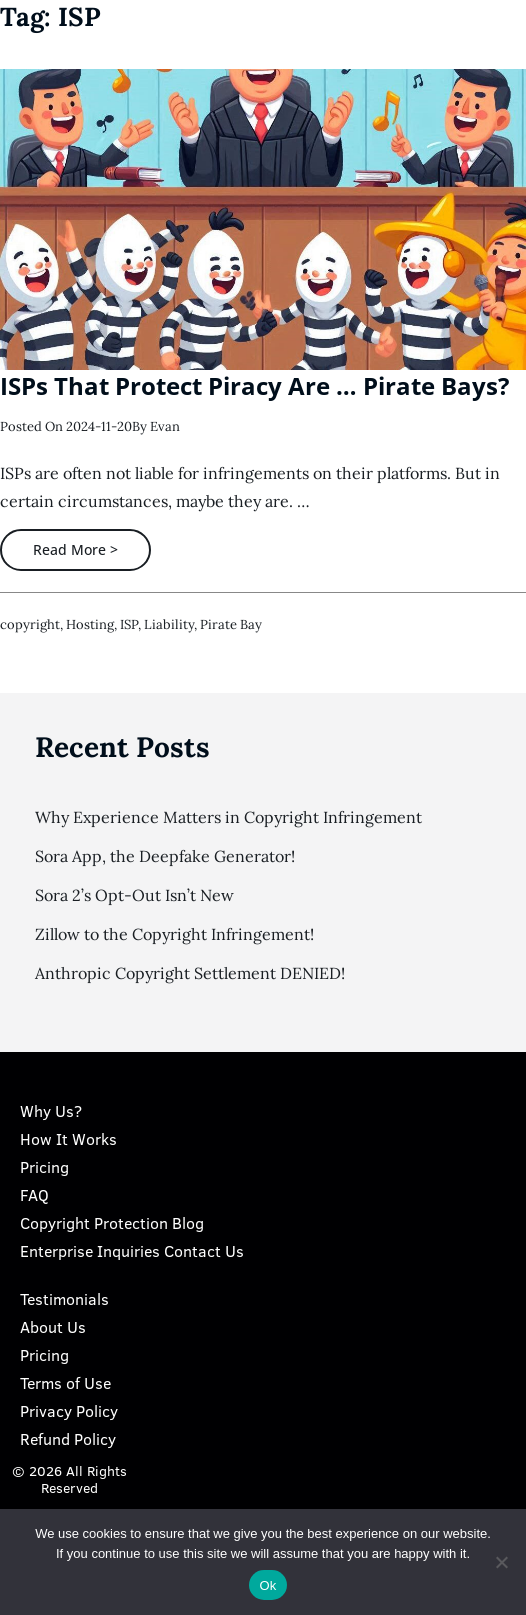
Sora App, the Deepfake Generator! (165, 856)
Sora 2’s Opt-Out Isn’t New (134, 895)
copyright (30, 624)
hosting (90, 624)
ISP (129, 624)
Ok (267, 1585)
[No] (501, 1562)
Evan (165, 426)
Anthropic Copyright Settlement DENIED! (190, 973)
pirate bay (231, 624)
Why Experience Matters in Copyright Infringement (228, 817)
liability (169, 624)
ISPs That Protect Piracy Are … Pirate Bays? (254, 385)
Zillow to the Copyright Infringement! (174, 934)
